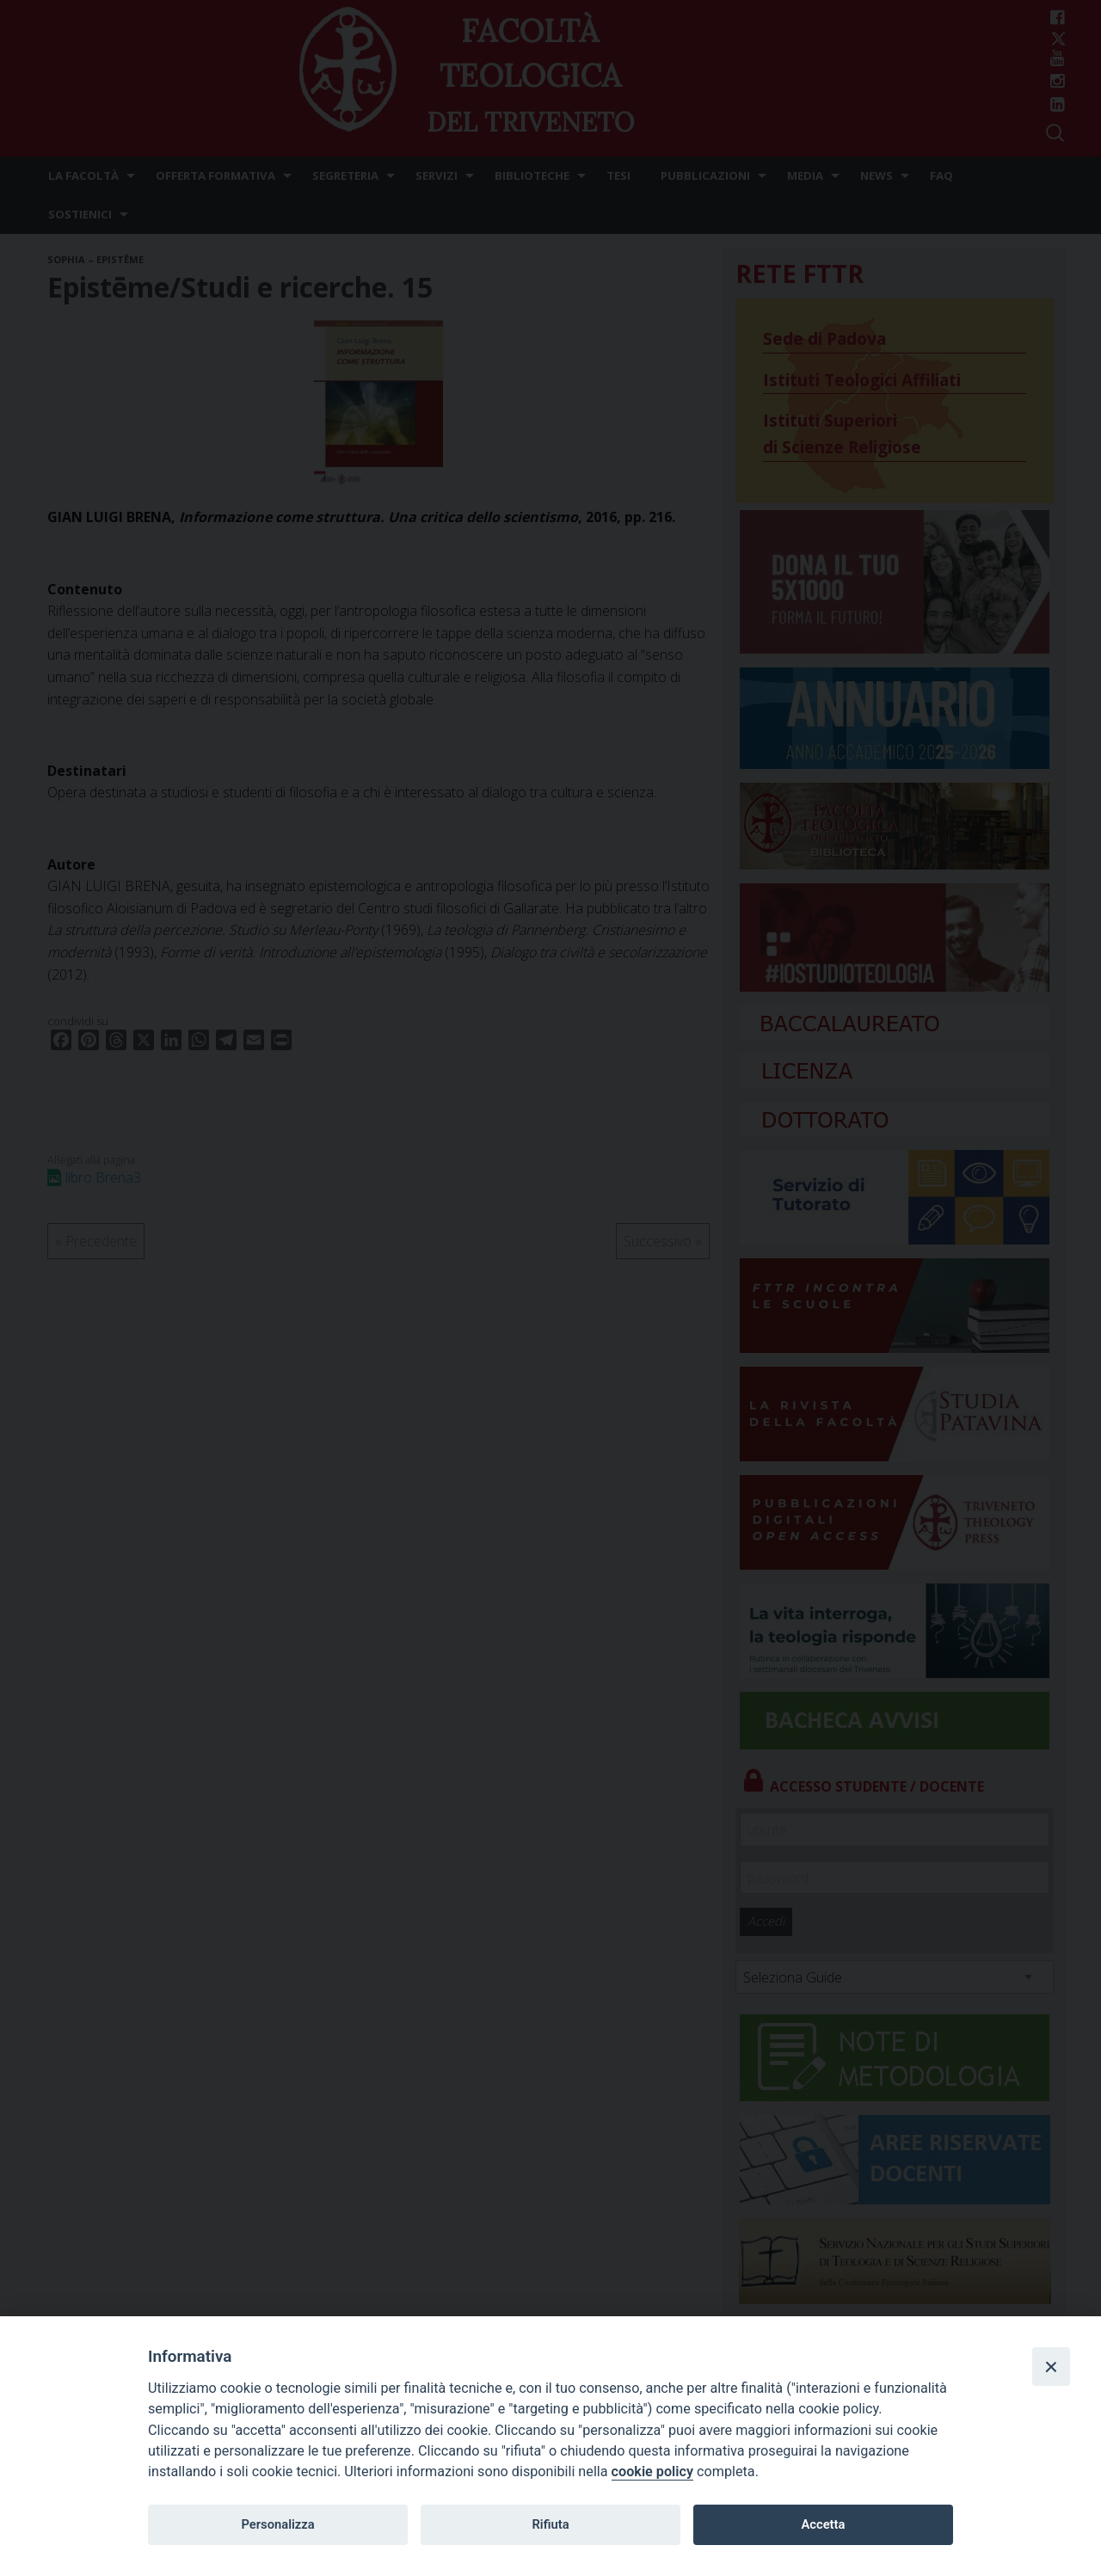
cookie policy (652, 2471)
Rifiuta (550, 2524)
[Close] (1051, 2366)
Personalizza (277, 2524)
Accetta (823, 2524)
